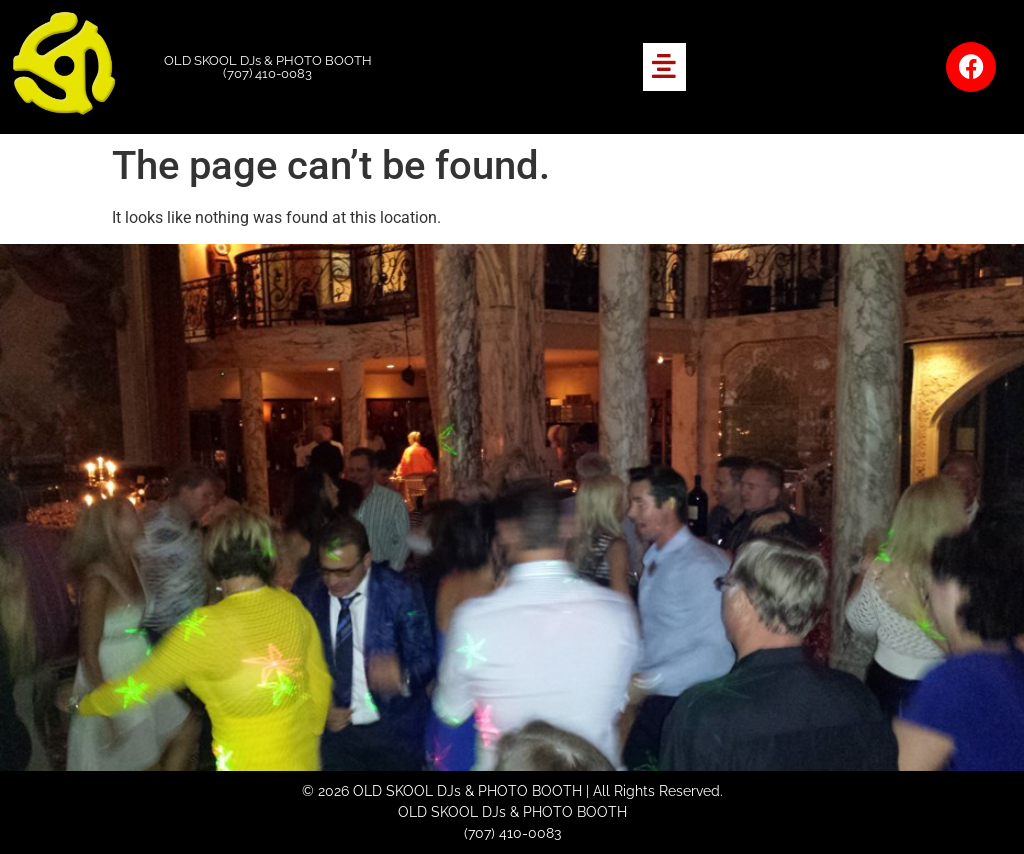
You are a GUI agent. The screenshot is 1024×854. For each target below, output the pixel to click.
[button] (664, 67)
